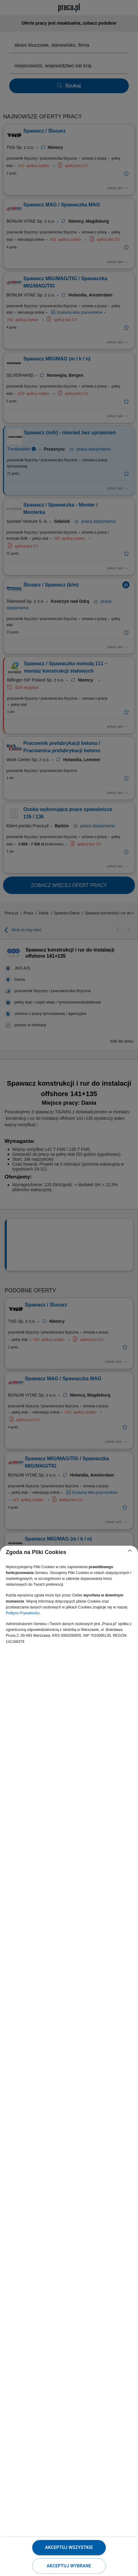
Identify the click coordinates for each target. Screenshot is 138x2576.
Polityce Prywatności (23, 1613)
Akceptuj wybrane (69, 2565)
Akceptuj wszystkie (69, 2547)
